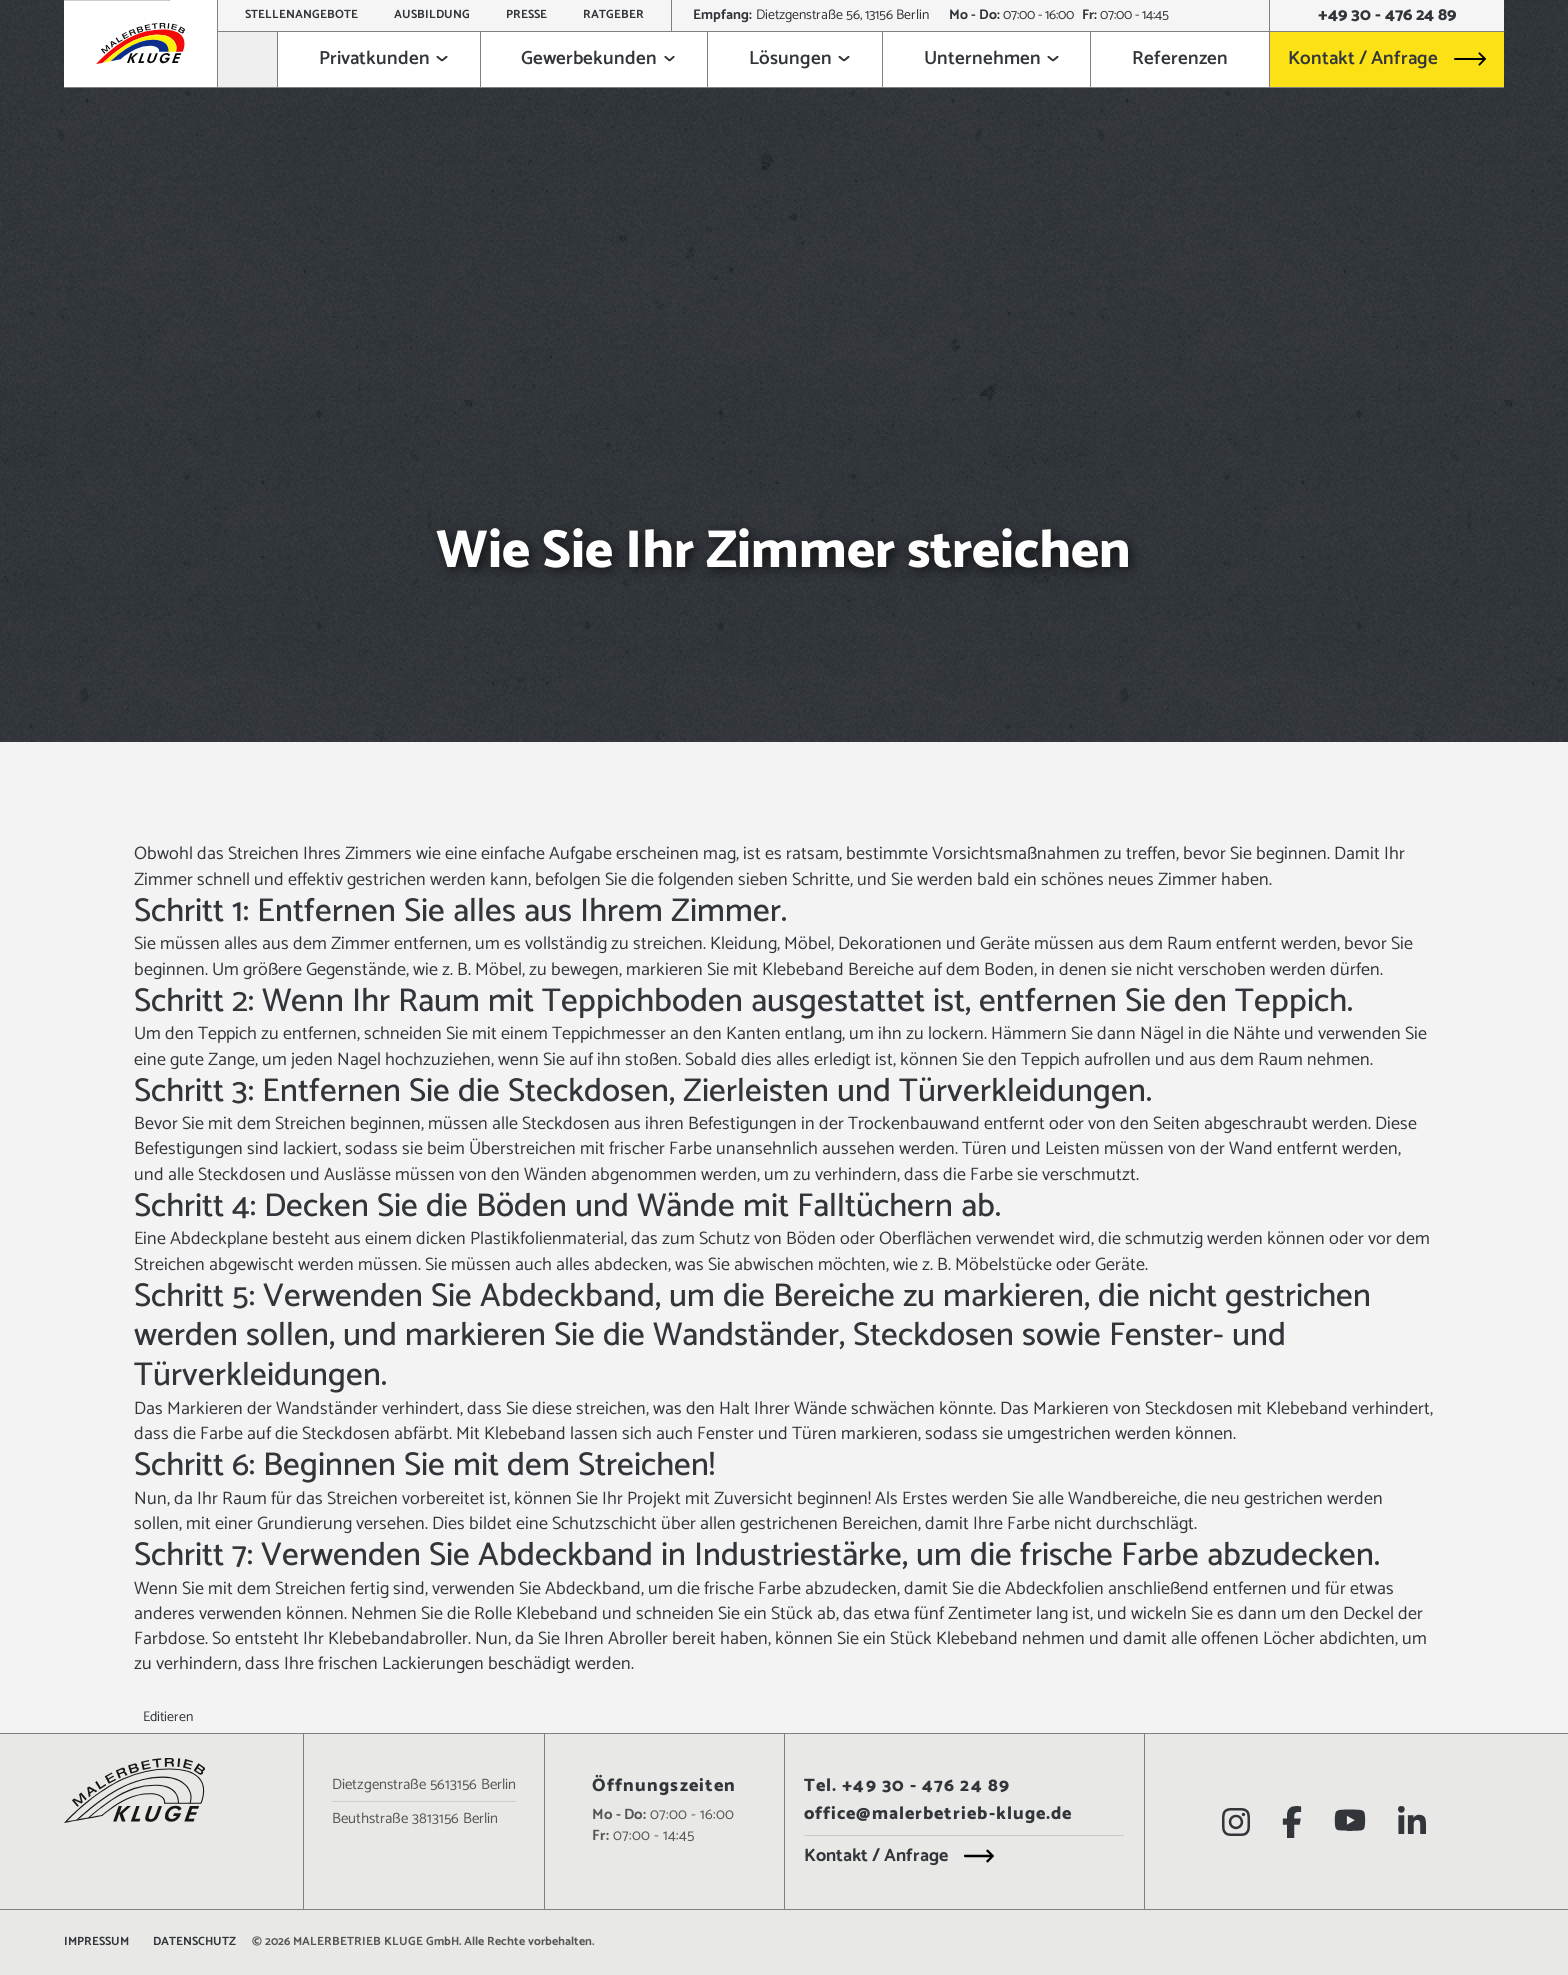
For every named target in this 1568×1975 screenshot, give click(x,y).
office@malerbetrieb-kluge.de (938, 1814)
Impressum (96, 1942)
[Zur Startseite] (248, 59)
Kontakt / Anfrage (1363, 58)
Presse (526, 14)
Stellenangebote (301, 14)
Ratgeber (613, 14)
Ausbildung (432, 14)
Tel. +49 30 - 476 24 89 (907, 1786)
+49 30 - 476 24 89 (1387, 16)
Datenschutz (194, 1942)
